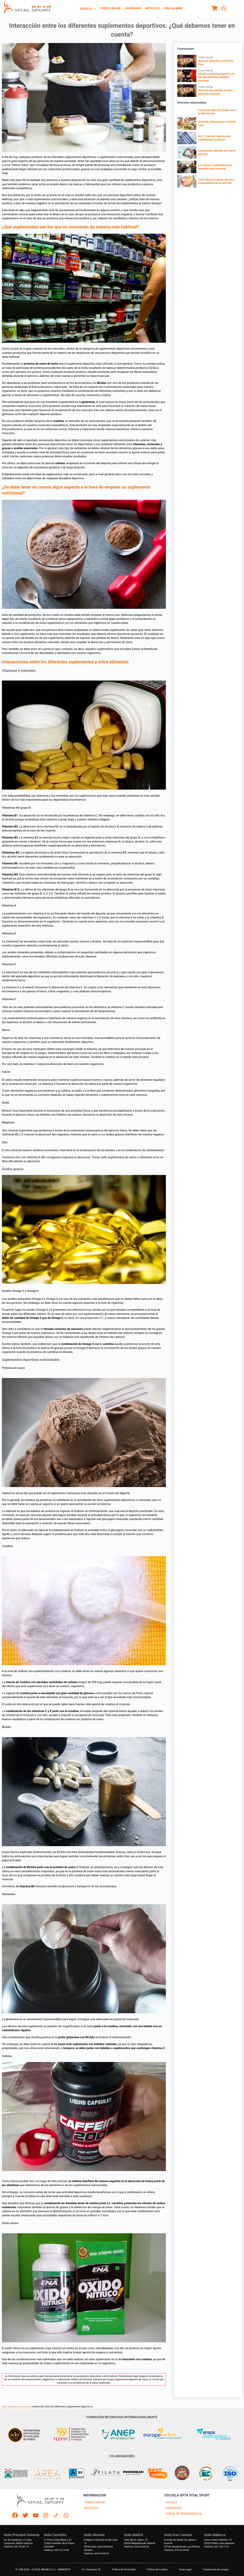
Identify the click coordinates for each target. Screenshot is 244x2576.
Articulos (152, 8)
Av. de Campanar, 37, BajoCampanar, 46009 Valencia (18, 2541)
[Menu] (214, 8)
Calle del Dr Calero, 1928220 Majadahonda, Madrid (139, 2541)
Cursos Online (110, 8)
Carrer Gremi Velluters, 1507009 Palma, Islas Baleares (219, 2541)
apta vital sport (10, 2406)
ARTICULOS (91, 2508)
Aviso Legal (185, 2569)
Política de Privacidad (123, 2569)
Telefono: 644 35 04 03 (96, 2553)
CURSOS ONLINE (94, 2502)
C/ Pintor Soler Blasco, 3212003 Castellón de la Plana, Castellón (59, 2543)
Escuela (88, 8)
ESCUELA (171, 2502)
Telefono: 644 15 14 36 (56, 2550)
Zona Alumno (173, 8)
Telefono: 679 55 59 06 (176, 2550)
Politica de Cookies (157, 2569)
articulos (25, 2406)
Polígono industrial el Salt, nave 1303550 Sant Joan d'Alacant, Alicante (101, 2544)
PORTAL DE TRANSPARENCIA (183, 2513)
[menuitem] (88, 9)
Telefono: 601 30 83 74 (16, 2546)
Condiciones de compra (216, 2569)
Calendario (132, 8)
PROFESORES (173, 2508)
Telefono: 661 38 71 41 (216, 2546)
